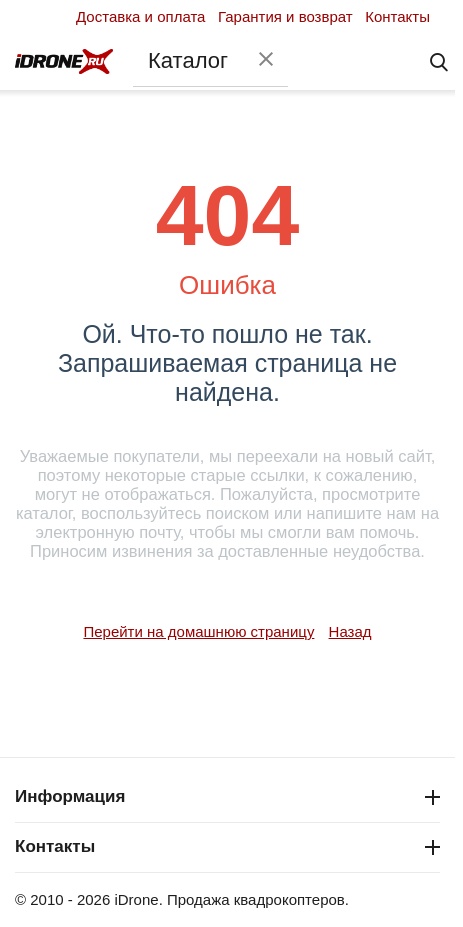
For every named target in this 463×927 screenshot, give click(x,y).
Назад (350, 631)
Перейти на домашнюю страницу (198, 631)
